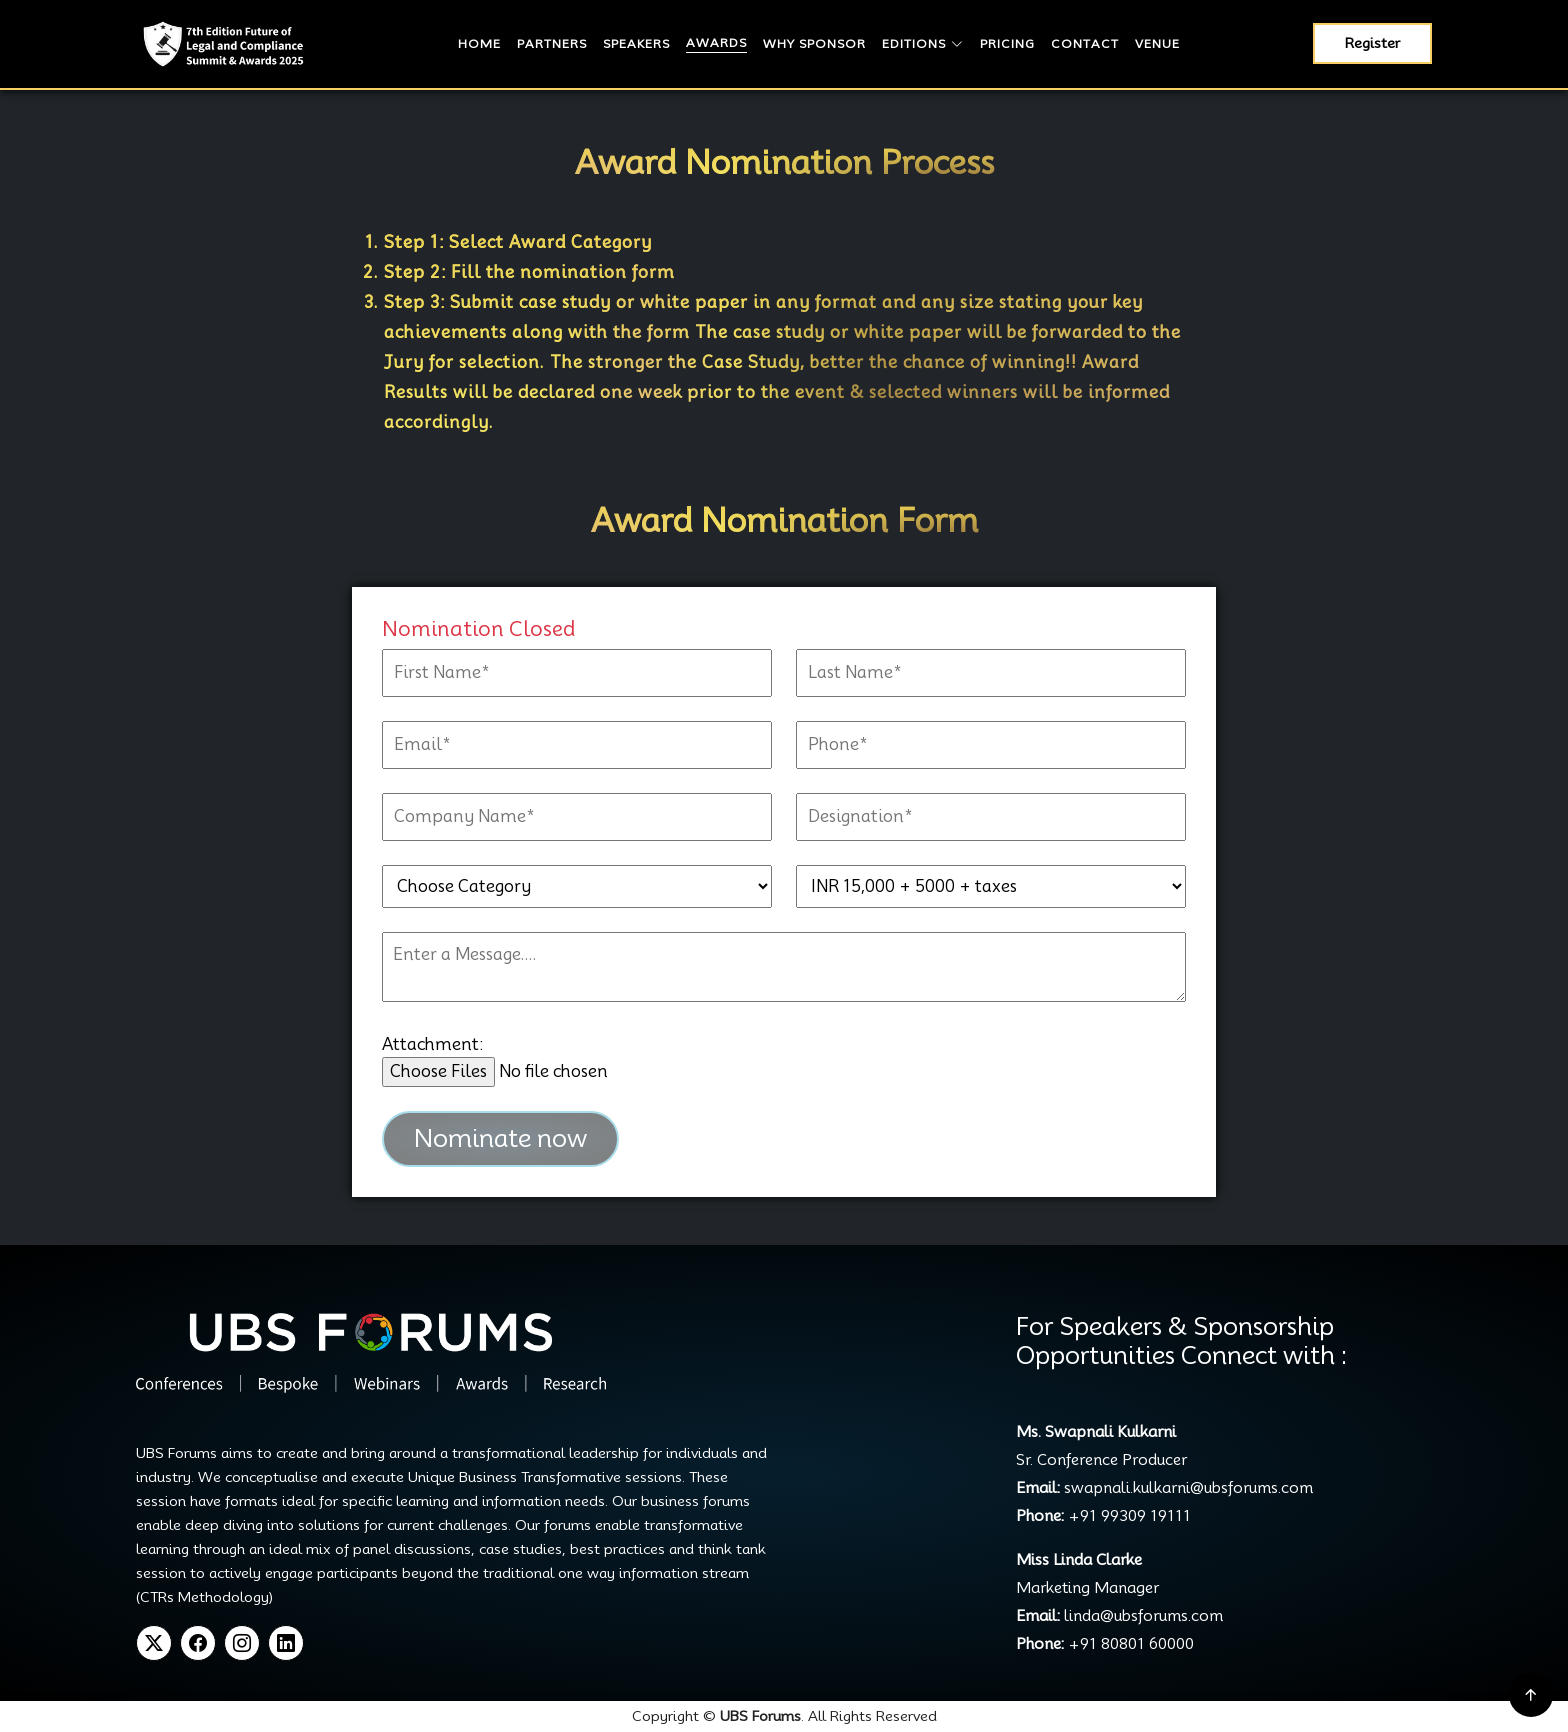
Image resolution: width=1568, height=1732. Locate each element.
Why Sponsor (814, 43)
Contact (1085, 43)
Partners (552, 43)
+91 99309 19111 (1129, 1516)
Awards (716, 42)
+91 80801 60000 (1131, 1644)
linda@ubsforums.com (1141, 1616)
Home (479, 43)
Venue (1157, 43)
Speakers (636, 43)
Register (1372, 43)
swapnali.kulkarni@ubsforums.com (1186, 1488)
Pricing (1007, 43)
